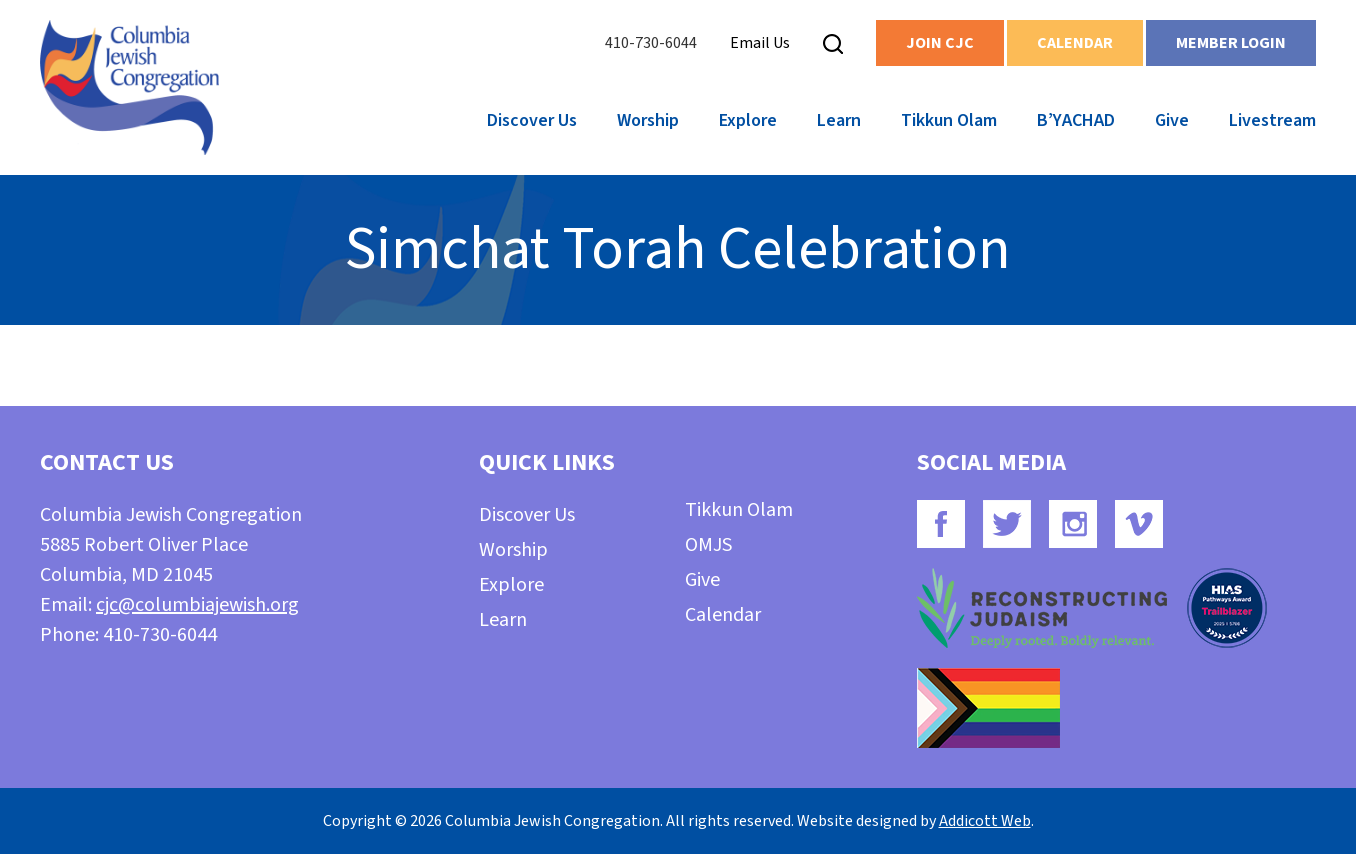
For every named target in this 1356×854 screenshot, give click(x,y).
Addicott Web (985, 821)
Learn (839, 120)
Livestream (1272, 120)
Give (1172, 120)
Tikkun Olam (949, 120)
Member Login (1231, 43)
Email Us (760, 43)
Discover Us (532, 120)
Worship (648, 120)
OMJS (708, 545)
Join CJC (940, 43)
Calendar (1075, 43)
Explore (748, 120)
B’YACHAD (1076, 120)
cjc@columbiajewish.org (197, 605)
